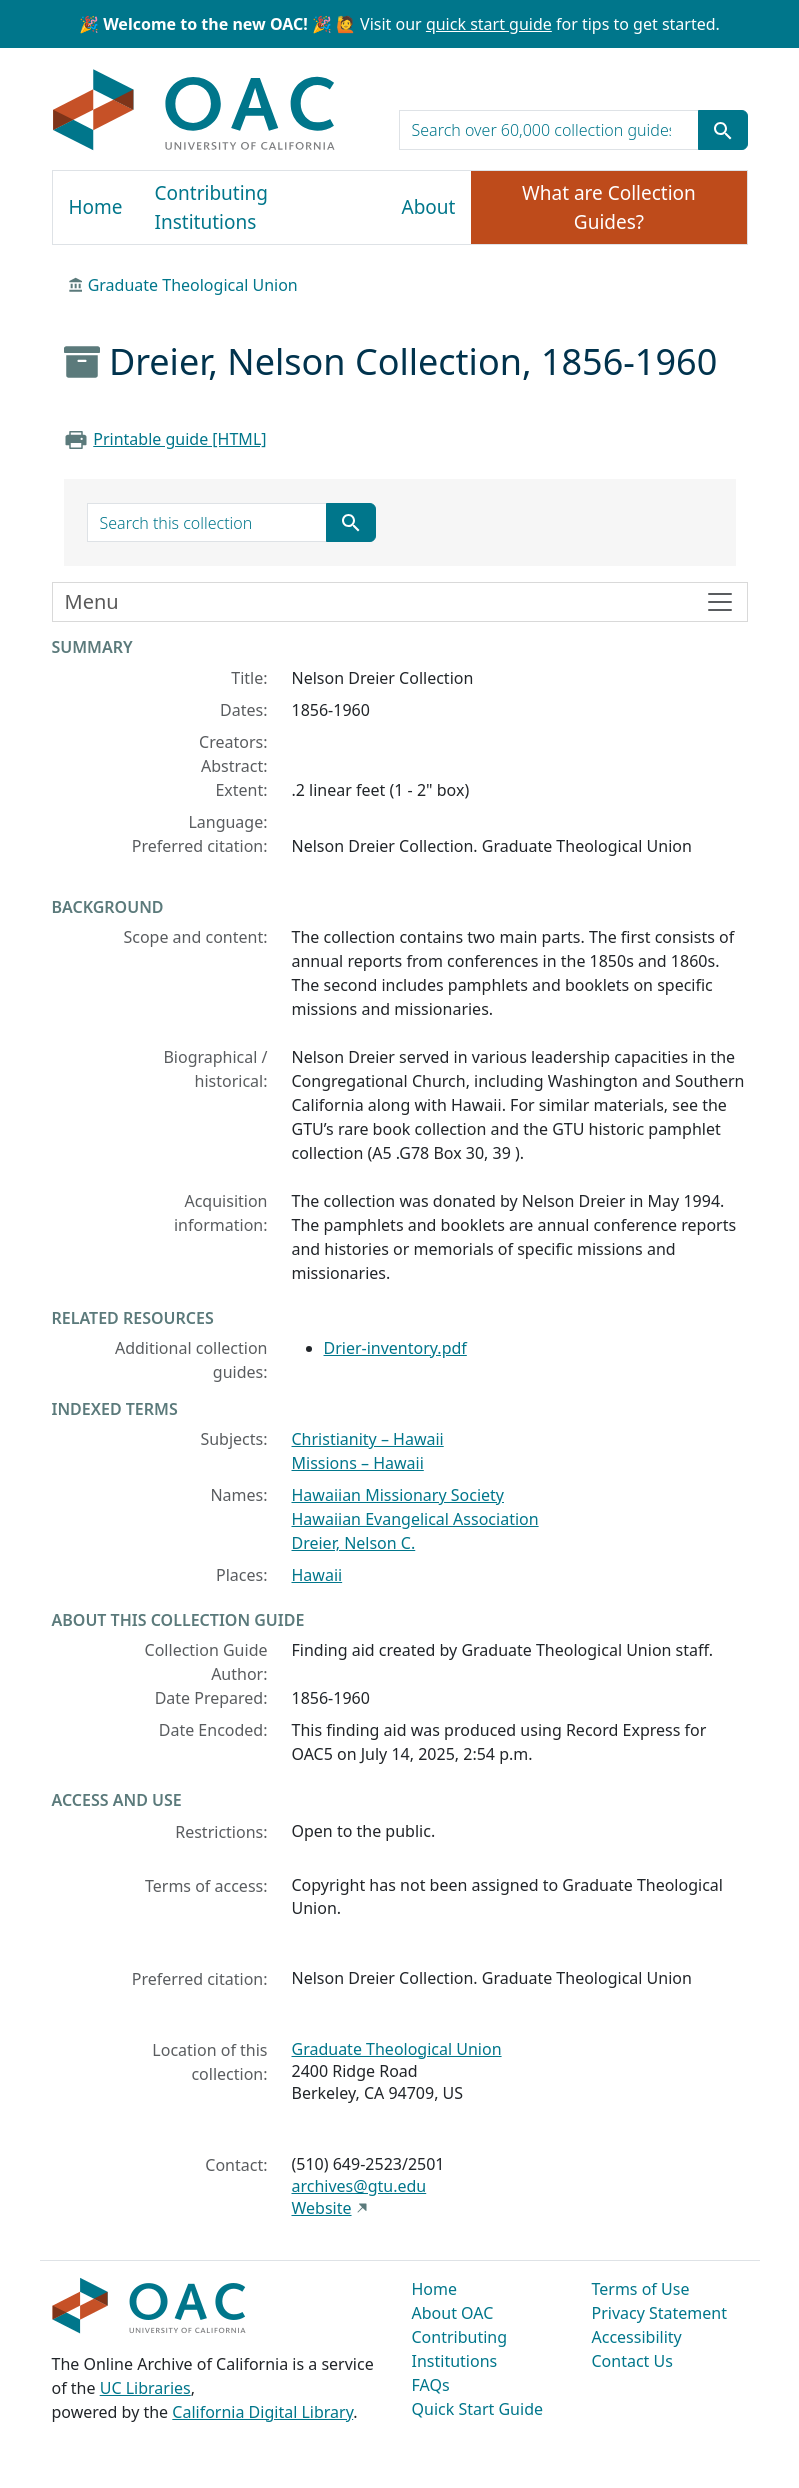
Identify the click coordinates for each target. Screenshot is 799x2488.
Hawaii (317, 1575)
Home (96, 207)
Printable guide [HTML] (179, 439)
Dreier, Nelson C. (354, 1543)
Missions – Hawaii (358, 1463)
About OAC (453, 2313)
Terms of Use (641, 2289)
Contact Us (632, 2361)
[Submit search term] (723, 130)
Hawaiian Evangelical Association (415, 1519)
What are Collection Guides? (609, 207)
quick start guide (489, 24)
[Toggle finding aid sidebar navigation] (400, 602)
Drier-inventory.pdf (395, 1348)
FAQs (431, 2385)
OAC (194, 111)
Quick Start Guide (478, 2409)
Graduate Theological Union (193, 285)
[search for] (549, 130)
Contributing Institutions (211, 207)
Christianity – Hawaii (368, 1439)
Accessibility (637, 2337)
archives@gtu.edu (359, 2186)
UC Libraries (145, 2388)
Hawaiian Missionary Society (398, 1495)
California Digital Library (262, 2412)
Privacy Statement (660, 2313)
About (429, 207)
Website (322, 2208)
